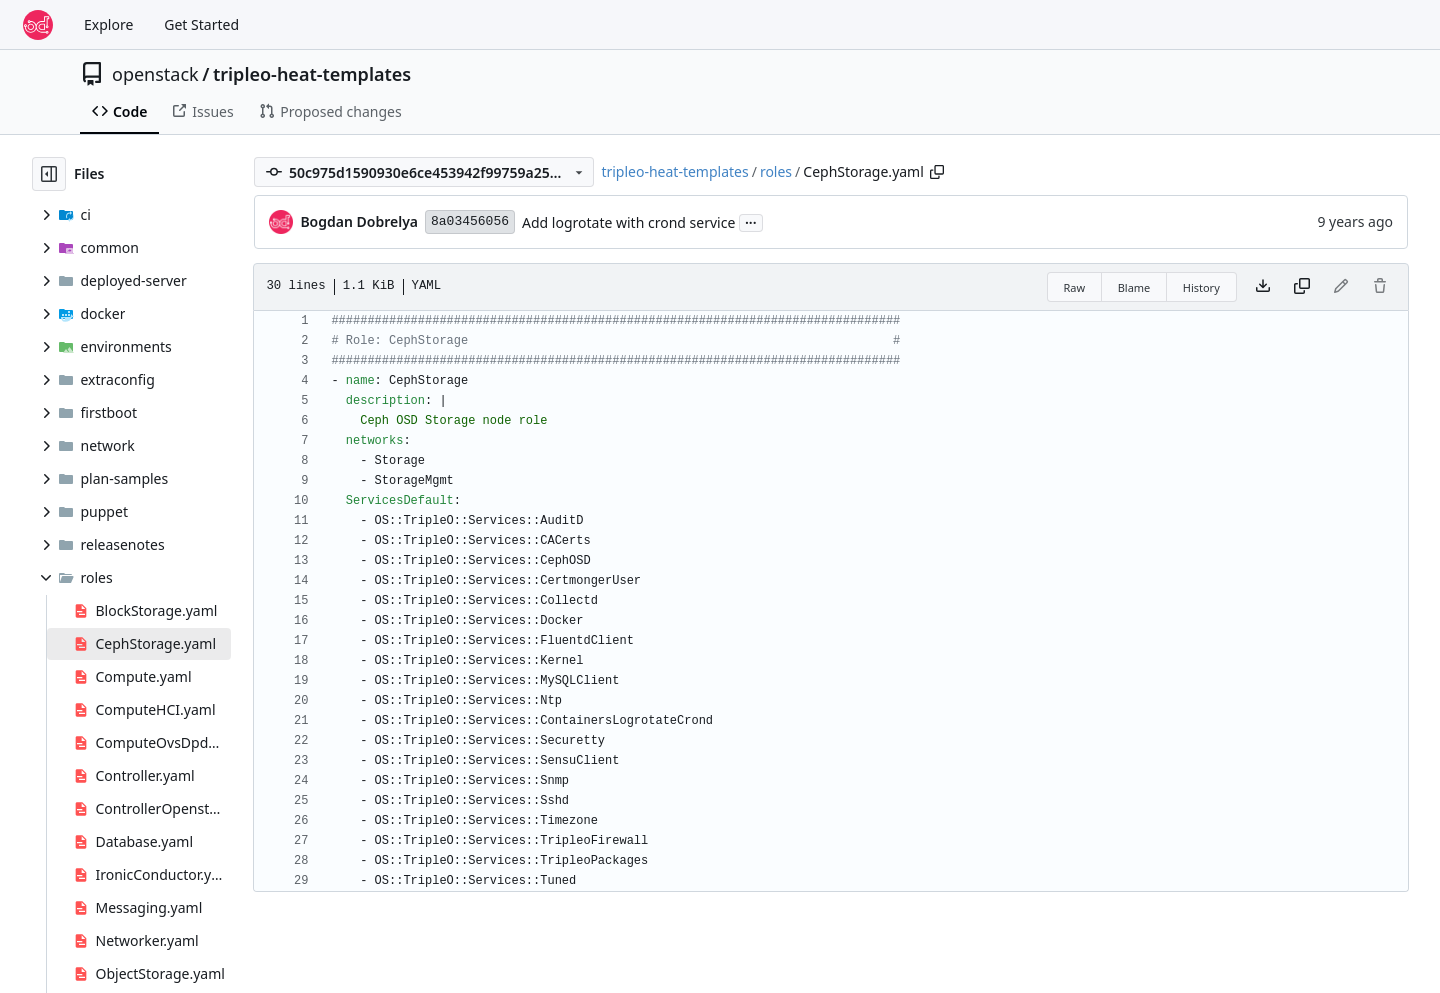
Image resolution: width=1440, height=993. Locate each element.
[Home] (38, 25)
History (1201, 287)
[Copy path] (937, 172)
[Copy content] (1302, 287)
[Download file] (1263, 287)
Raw (1075, 287)
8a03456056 (470, 221)
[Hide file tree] (49, 174)
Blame (1134, 287)
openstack (155, 74)
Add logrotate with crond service (628, 222)
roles (776, 171)
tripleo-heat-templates (312, 74)
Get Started (201, 24)
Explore (108, 24)
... (751, 221)
